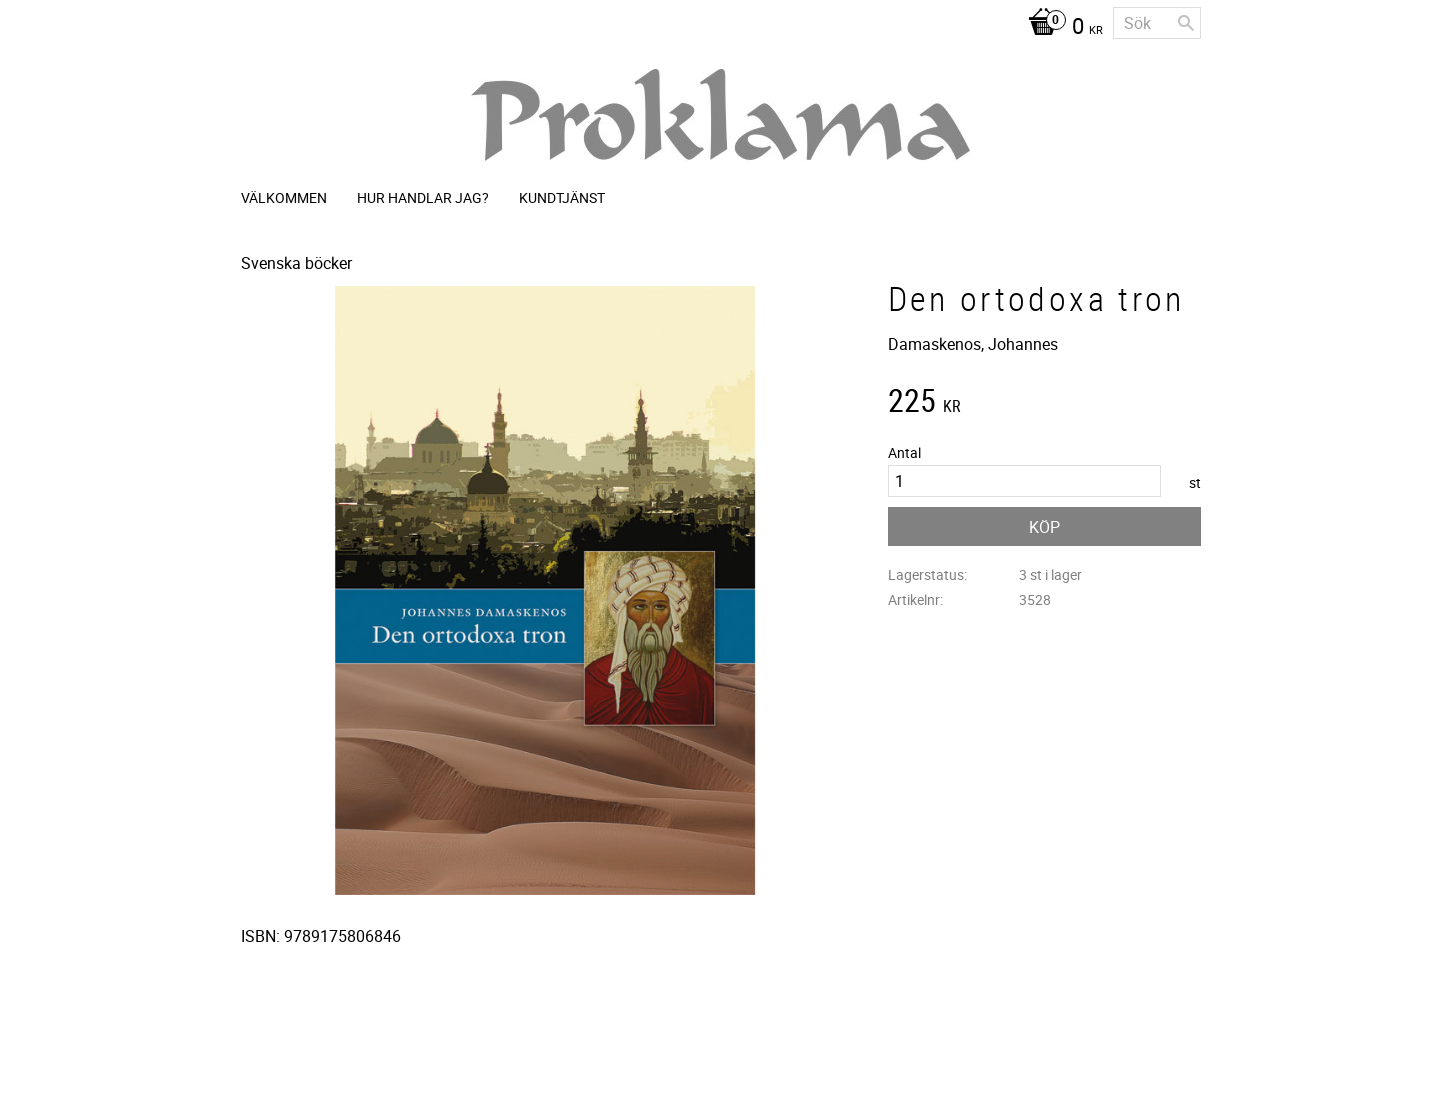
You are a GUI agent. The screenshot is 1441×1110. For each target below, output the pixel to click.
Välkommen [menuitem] (284, 197)
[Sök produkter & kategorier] (1157, 23)
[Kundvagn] (1060, 28)
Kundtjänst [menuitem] (562, 197)
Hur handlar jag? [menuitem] (423, 197)
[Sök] (1186, 23)
